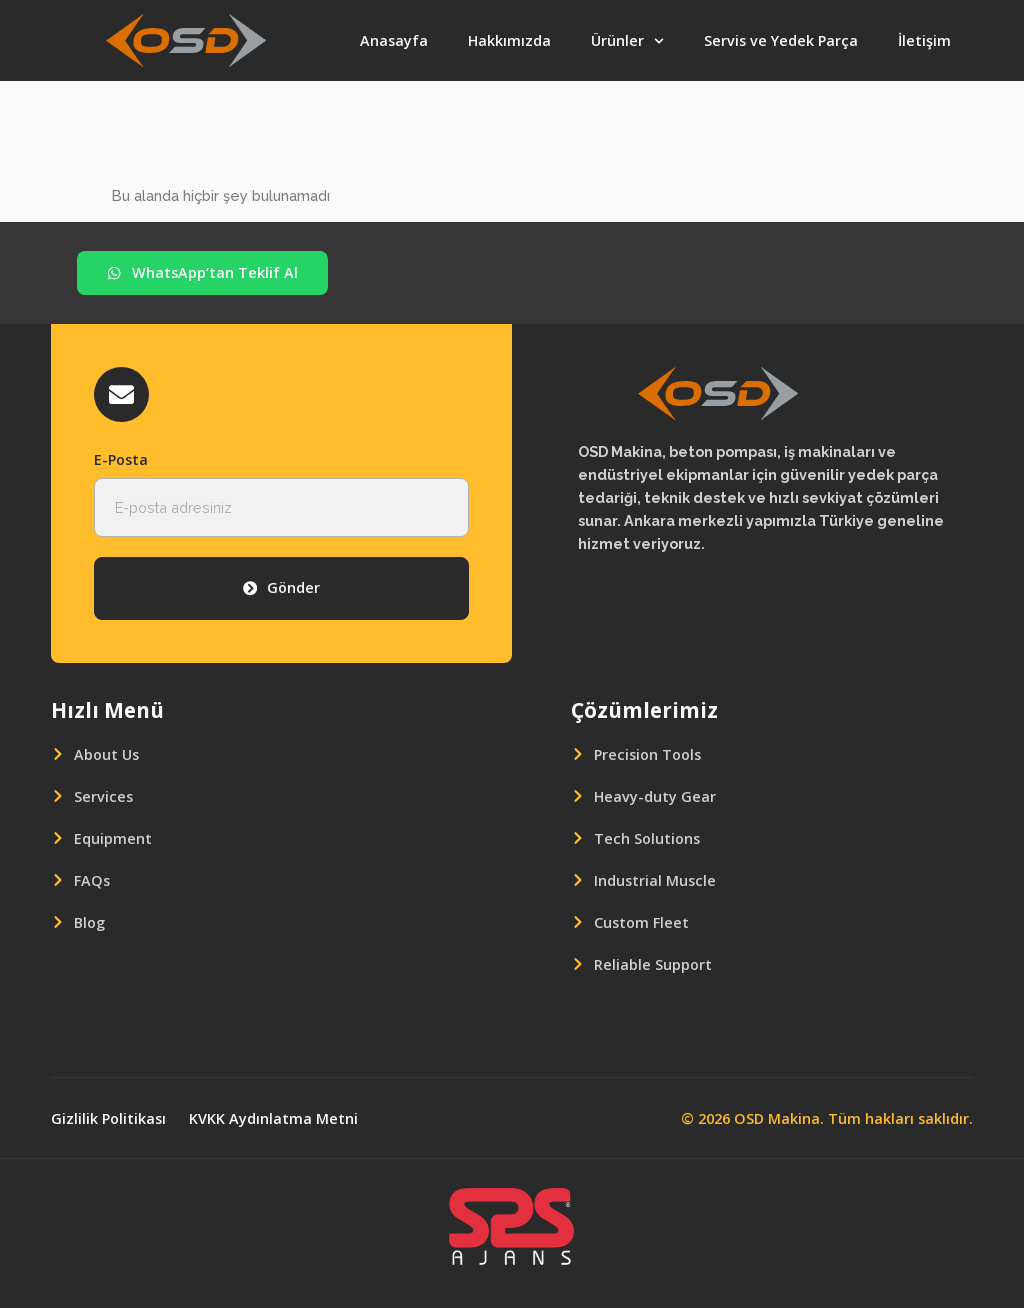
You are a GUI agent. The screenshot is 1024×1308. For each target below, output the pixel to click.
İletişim (924, 40)
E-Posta (121, 459)
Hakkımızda (509, 40)
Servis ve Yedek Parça (781, 40)
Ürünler (627, 41)
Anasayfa (394, 40)
